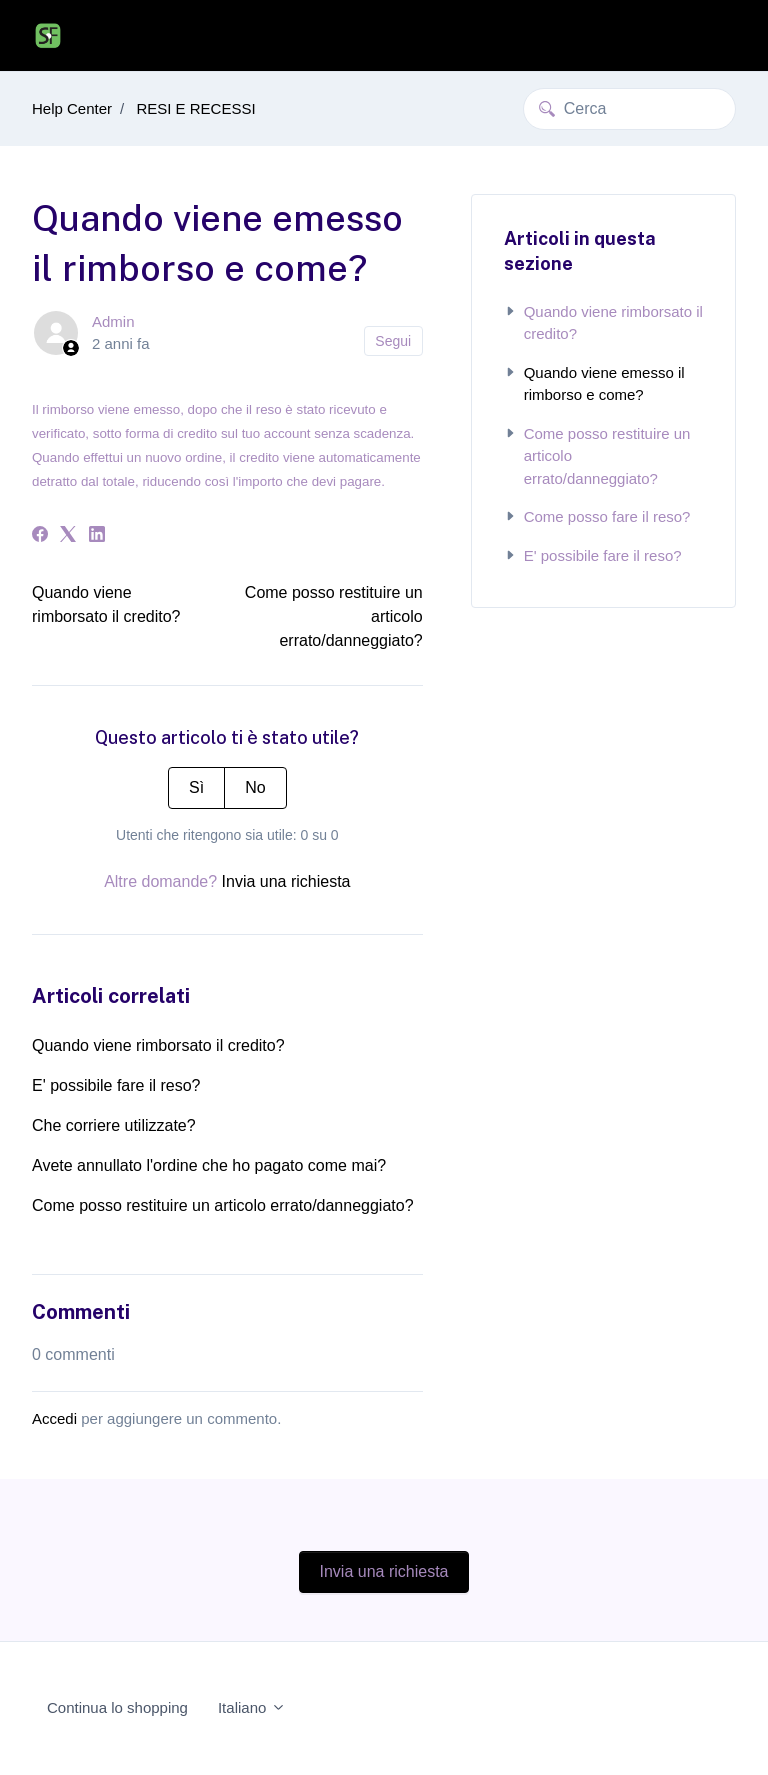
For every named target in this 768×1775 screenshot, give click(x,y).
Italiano (252, 1707)
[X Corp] (68, 536)
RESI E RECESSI (195, 108)
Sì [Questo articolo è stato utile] (196, 787)
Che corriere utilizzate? (114, 1125)
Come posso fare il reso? (597, 516)
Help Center (72, 108)
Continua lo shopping (117, 1707)
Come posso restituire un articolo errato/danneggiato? (223, 1205)
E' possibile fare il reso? (116, 1085)
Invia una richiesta (286, 881)
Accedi (54, 1418)
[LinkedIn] (97, 536)
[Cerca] (629, 109)
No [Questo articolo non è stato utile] (255, 787)
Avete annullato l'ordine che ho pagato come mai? (209, 1165)
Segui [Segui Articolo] (393, 341)
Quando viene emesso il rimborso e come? (594, 384)
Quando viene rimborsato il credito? (158, 1045)
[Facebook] (40, 536)
